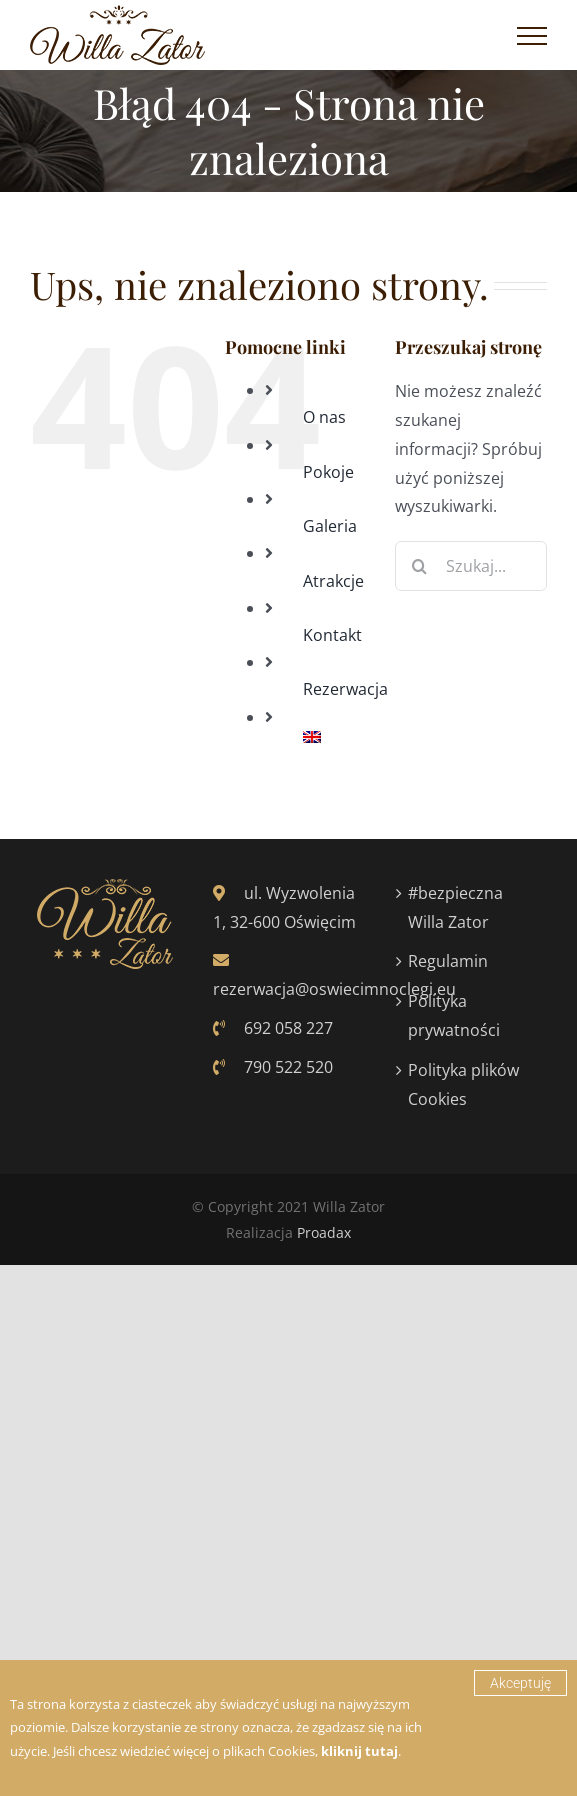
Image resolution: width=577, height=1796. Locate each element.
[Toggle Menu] (532, 36)
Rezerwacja (345, 689)
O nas (324, 417)
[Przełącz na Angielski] (334, 737)
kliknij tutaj (359, 1751)
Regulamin (448, 961)
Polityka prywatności (454, 1015)
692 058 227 (273, 1028)
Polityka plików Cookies (463, 1084)
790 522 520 (273, 1067)
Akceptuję (520, 1683)
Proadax (324, 1232)
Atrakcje (333, 581)
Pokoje (328, 472)
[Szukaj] (420, 566)
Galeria (330, 526)
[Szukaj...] (471, 566)
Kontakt (332, 635)
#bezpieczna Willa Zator (455, 907)
